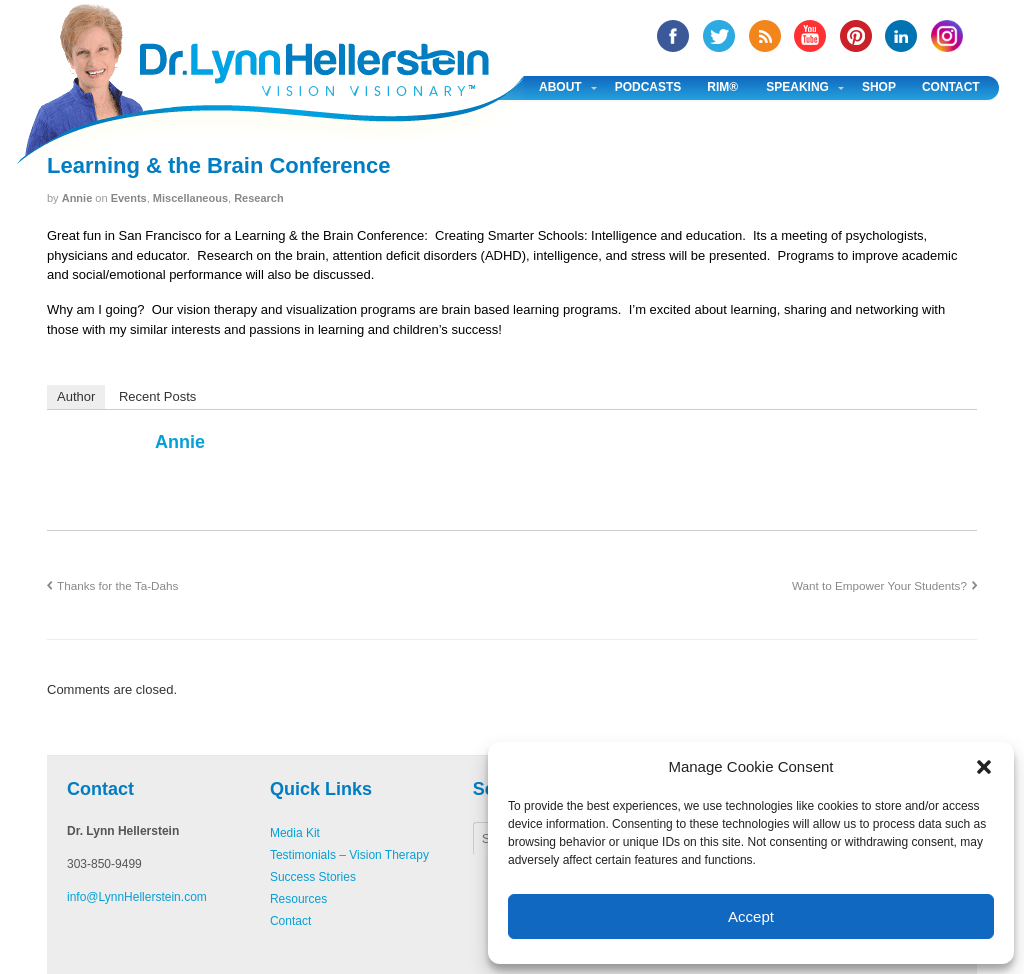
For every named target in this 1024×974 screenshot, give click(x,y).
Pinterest (856, 36)
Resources (298, 899)
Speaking (797, 87)
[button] (984, 767)
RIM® (722, 87)
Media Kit (295, 833)
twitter (719, 36)
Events (129, 198)
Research (259, 198)
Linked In (901, 36)
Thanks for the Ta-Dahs (117, 585)
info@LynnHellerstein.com (137, 897)
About (560, 87)
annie (77, 198)
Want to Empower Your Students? (879, 585)
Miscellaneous (190, 198)
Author (76, 396)
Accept (751, 916)
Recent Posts (157, 396)
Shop (879, 87)
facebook (673, 36)
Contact (951, 87)
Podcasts (648, 87)
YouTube (810, 36)
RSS (765, 36)
